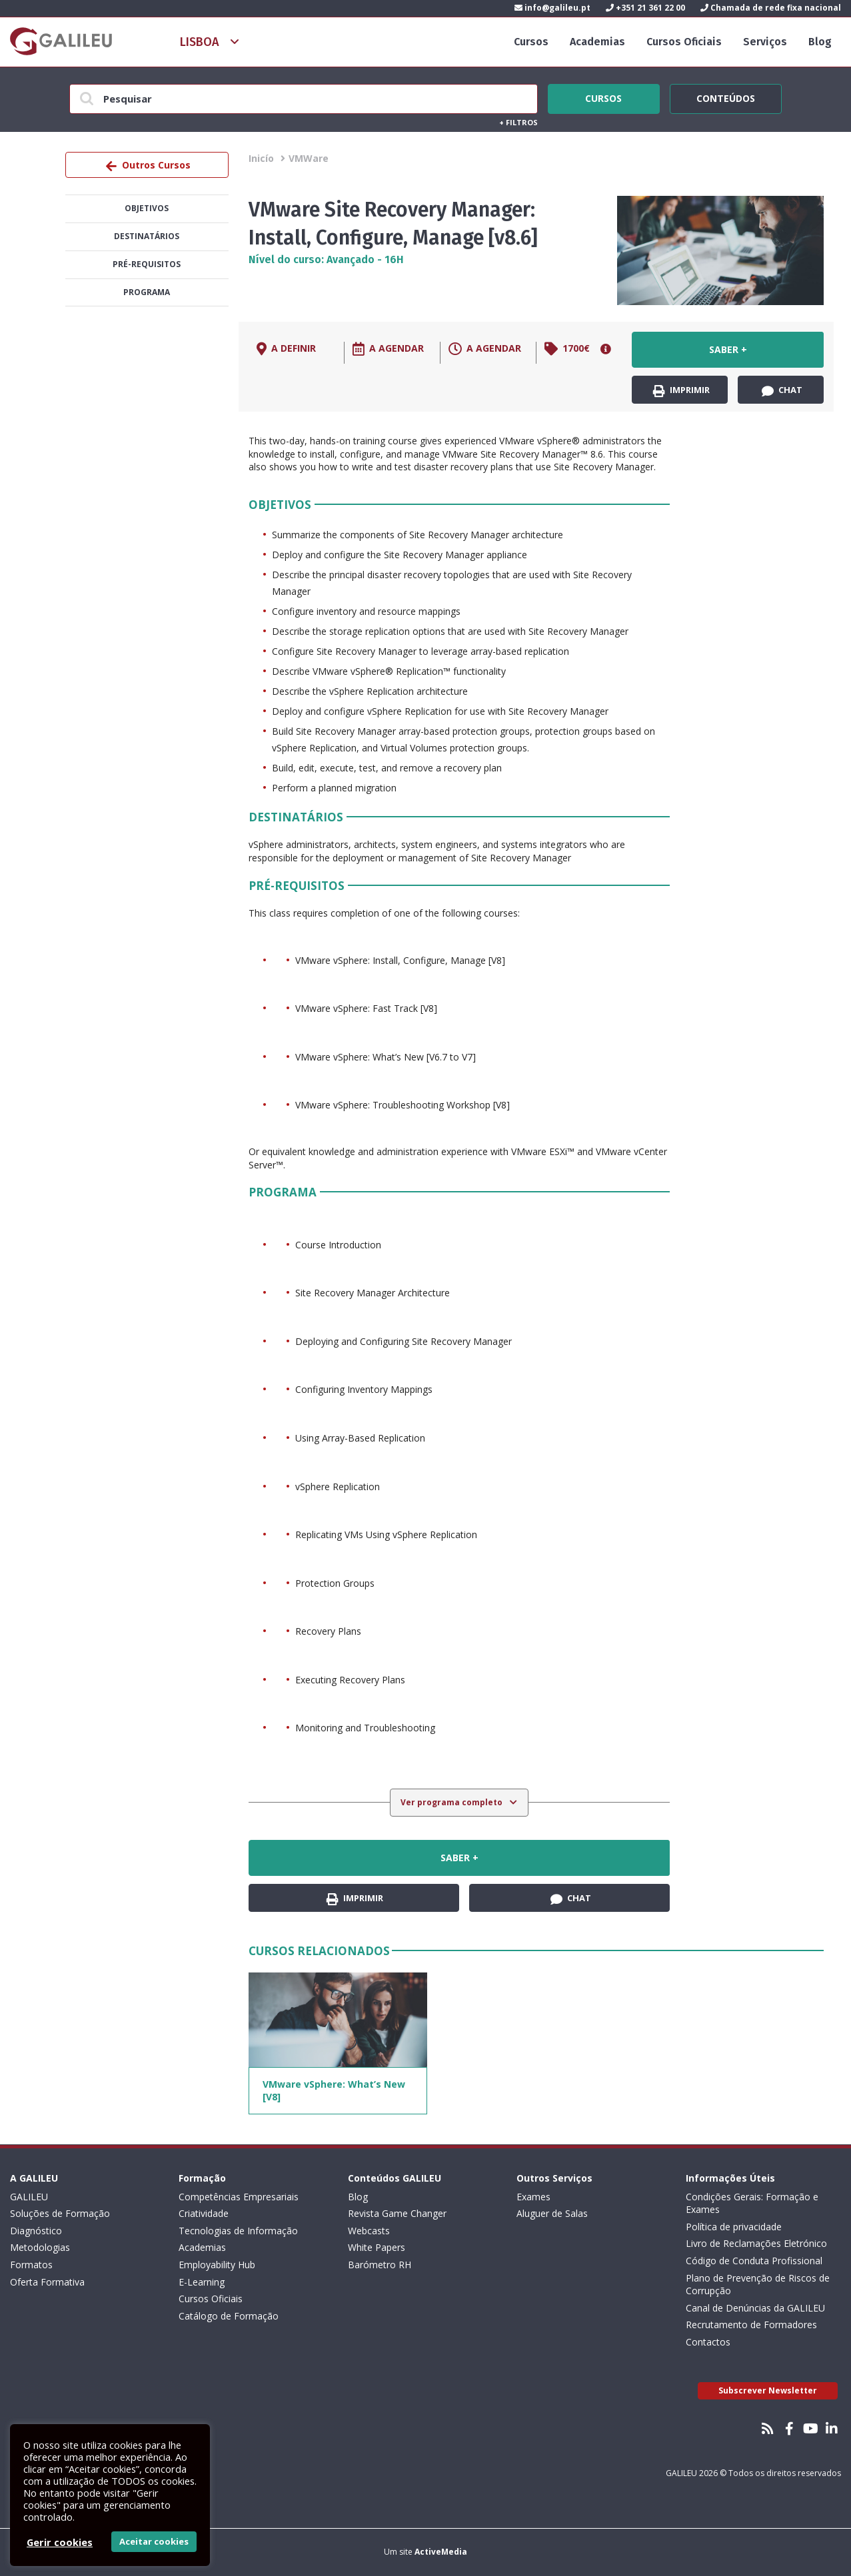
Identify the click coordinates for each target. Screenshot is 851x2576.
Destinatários (146, 236)
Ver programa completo (452, 1802)
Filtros (518, 122)
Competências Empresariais (239, 2196)
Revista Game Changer (397, 2213)
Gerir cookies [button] (60, 2542)
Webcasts (369, 2230)
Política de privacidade (734, 2226)
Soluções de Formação (60, 2213)
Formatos (31, 2264)
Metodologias (40, 2247)
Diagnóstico (36, 2230)
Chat (782, 390)
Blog (820, 41)
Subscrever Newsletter (767, 2390)
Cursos (531, 41)
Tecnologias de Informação (238, 2230)
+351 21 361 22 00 (645, 7)
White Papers (376, 2247)
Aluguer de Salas (552, 2213)
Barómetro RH (379, 2264)
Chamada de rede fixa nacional (770, 7)
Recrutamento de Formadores (751, 2324)
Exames (533, 2196)
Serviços (765, 41)
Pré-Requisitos (147, 264)
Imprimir (681, 390)
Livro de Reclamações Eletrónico (756, 2243)
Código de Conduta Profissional (754, 2260)
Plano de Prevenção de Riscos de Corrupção (758, 2285)
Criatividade (204, 2213)
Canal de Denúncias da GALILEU (755, 2308)
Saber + (728, 349)
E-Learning (202, 2282)
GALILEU (29, 2196)
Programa (146, 292)
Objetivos (147, 208)
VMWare (309, 158)
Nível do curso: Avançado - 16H (326, 259)
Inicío (261, 158)
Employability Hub (217, 2264)
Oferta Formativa (47, 2282)
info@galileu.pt (552, 7)
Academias (597, 41)
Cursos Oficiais (684, 41)
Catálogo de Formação (229, 2316)
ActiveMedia (441, 2551)
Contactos (708, 2342)
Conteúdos (725, 96)
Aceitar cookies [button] (154, 2541)
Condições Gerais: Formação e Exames (752, 2203)
